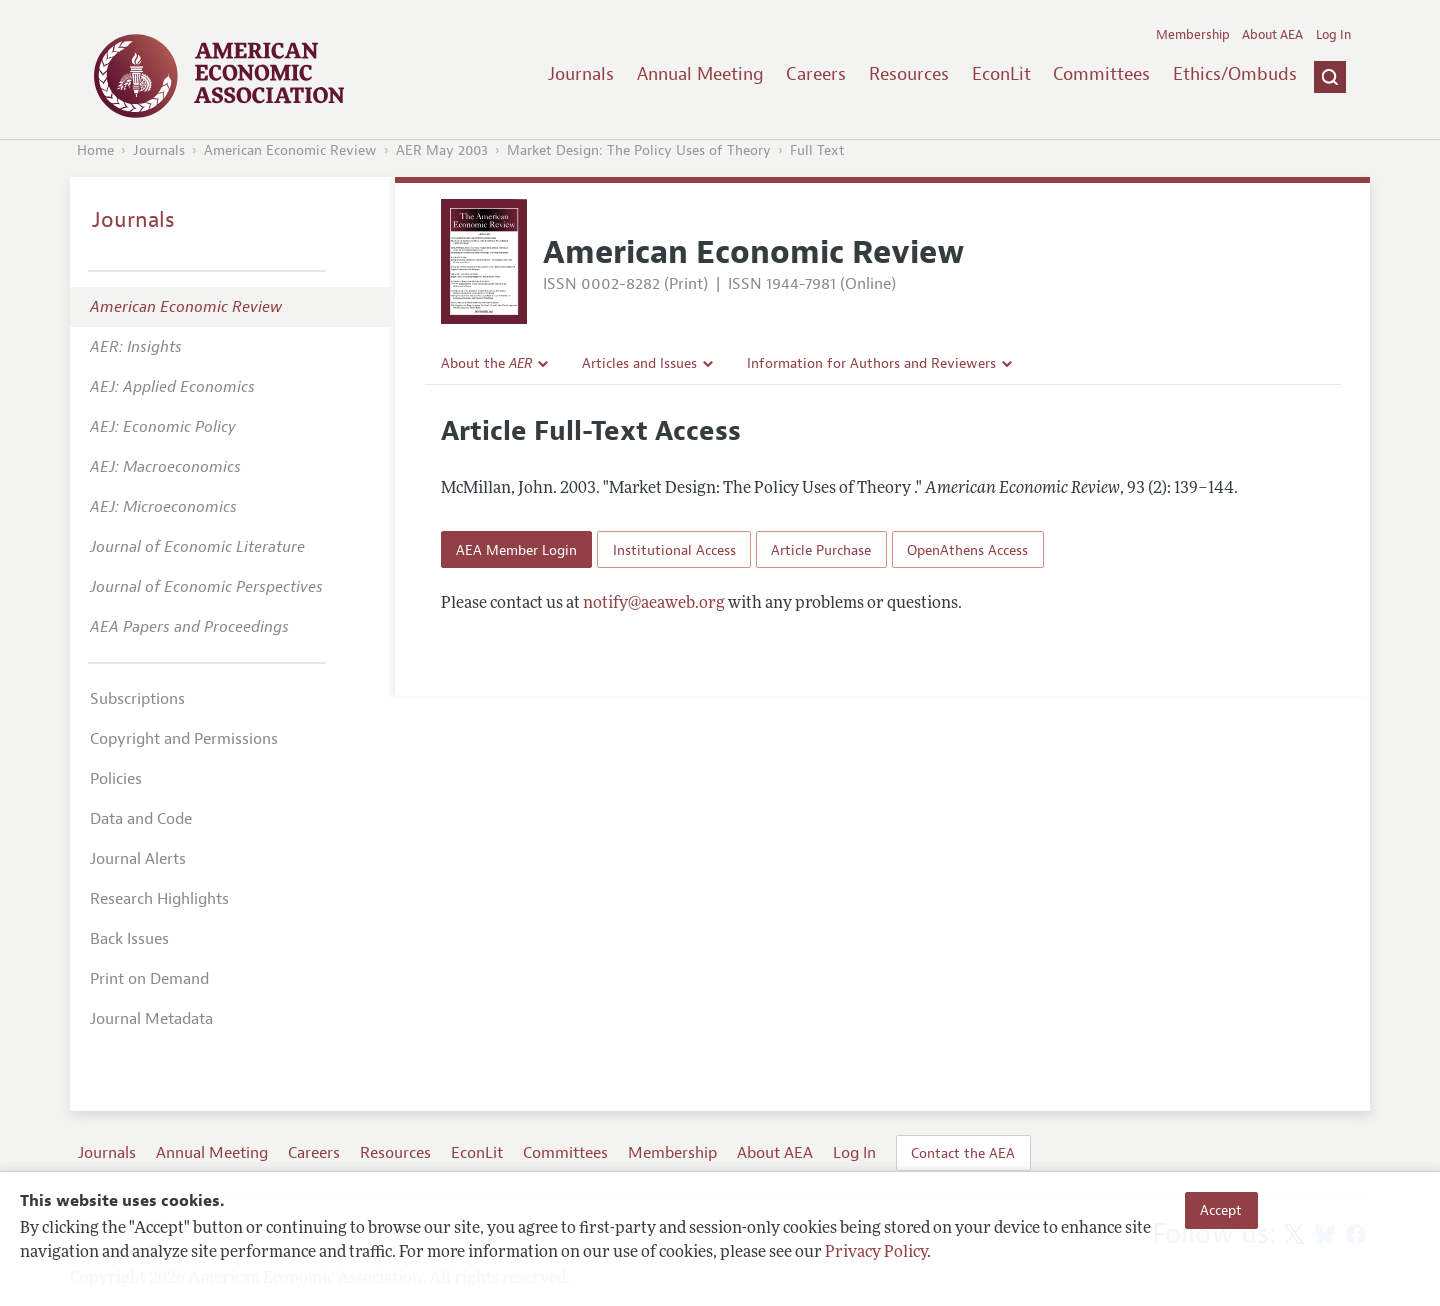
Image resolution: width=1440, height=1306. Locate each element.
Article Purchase (821, 550)
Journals (581, 74)
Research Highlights (159, 899)
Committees (1101, 74)
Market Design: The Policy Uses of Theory (639, 150)
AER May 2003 (442, 150)
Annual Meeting (700, 74)
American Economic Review (290, 150)
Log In (1333, 35)
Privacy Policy (876, 1253)
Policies (116, 779)
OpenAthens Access (967, 550)
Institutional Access (674, 550)
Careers (816, 74)
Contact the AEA (963, 1153)
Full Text (817, 150)
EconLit (1001, 74)
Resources (909, 74)
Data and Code (141, 819)
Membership (1193, 35)
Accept (1221, 1210)
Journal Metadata (151, 1019)
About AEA (1272, 35)
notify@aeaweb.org (654, 604)
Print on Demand (149, 979)
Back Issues (129, 939)
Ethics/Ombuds (1235, 74)
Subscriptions (137, 699)
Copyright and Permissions (184, 739)
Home (95, 150)
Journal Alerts (138, 859)
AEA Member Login (516, 550)
